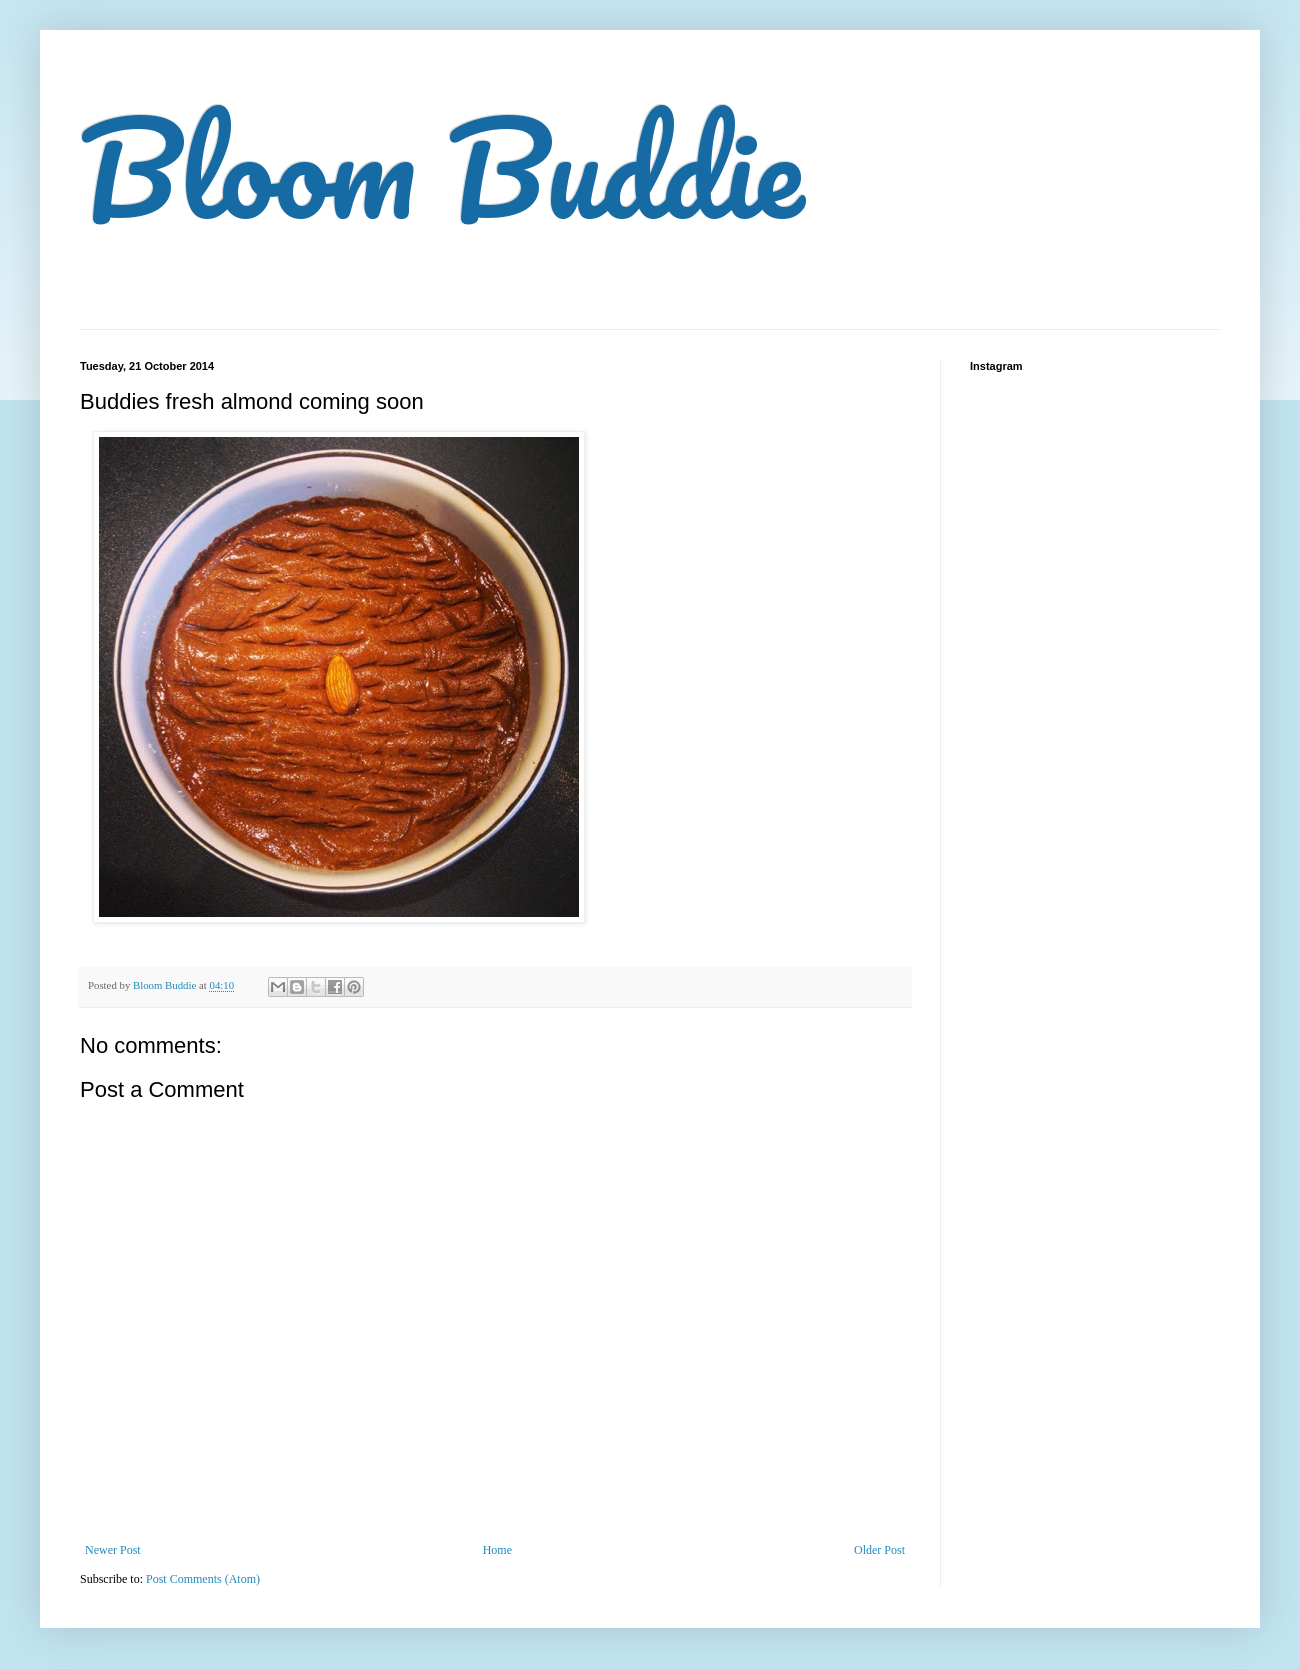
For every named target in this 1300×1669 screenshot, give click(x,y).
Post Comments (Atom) (203, 1579)
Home (497, 1550)
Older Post (879, 1550)
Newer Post (113, 1550)
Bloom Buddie (441, 167)
